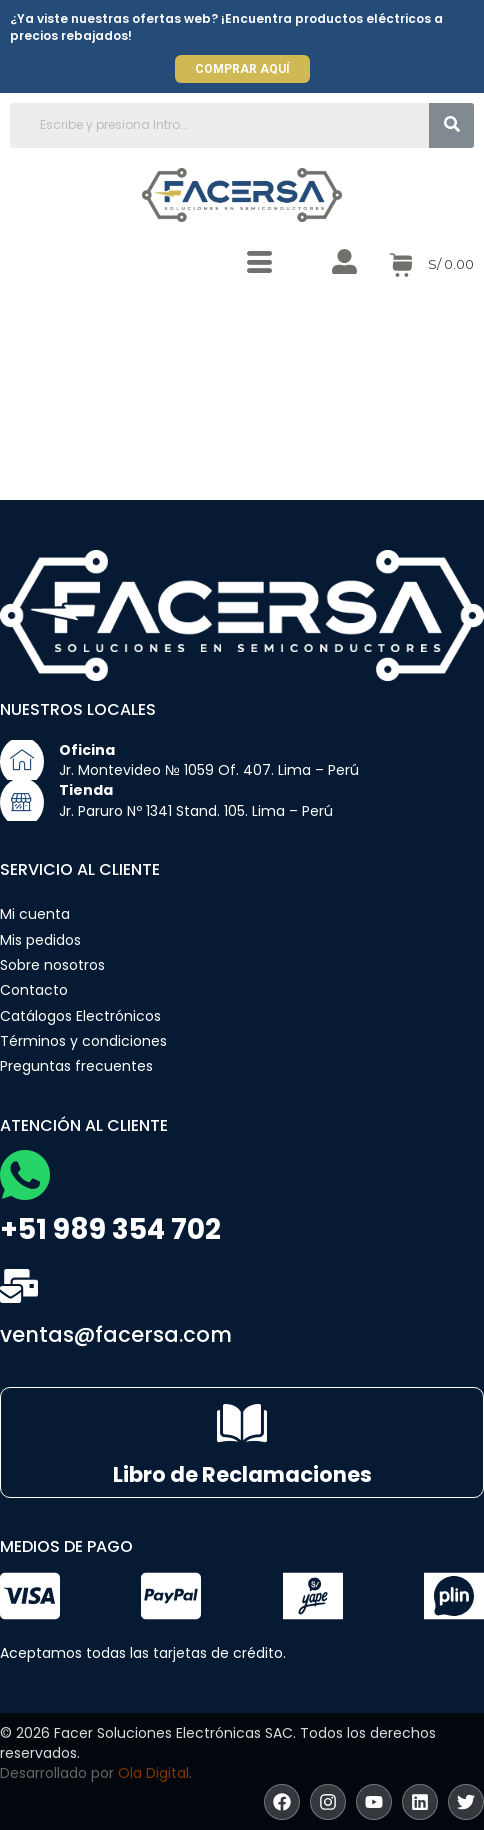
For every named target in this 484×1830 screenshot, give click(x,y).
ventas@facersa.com (116, 1334)
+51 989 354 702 (110, 1229)
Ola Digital (153, 1773)
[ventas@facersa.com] (19, 1286)
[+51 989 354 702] (25, 1175)
